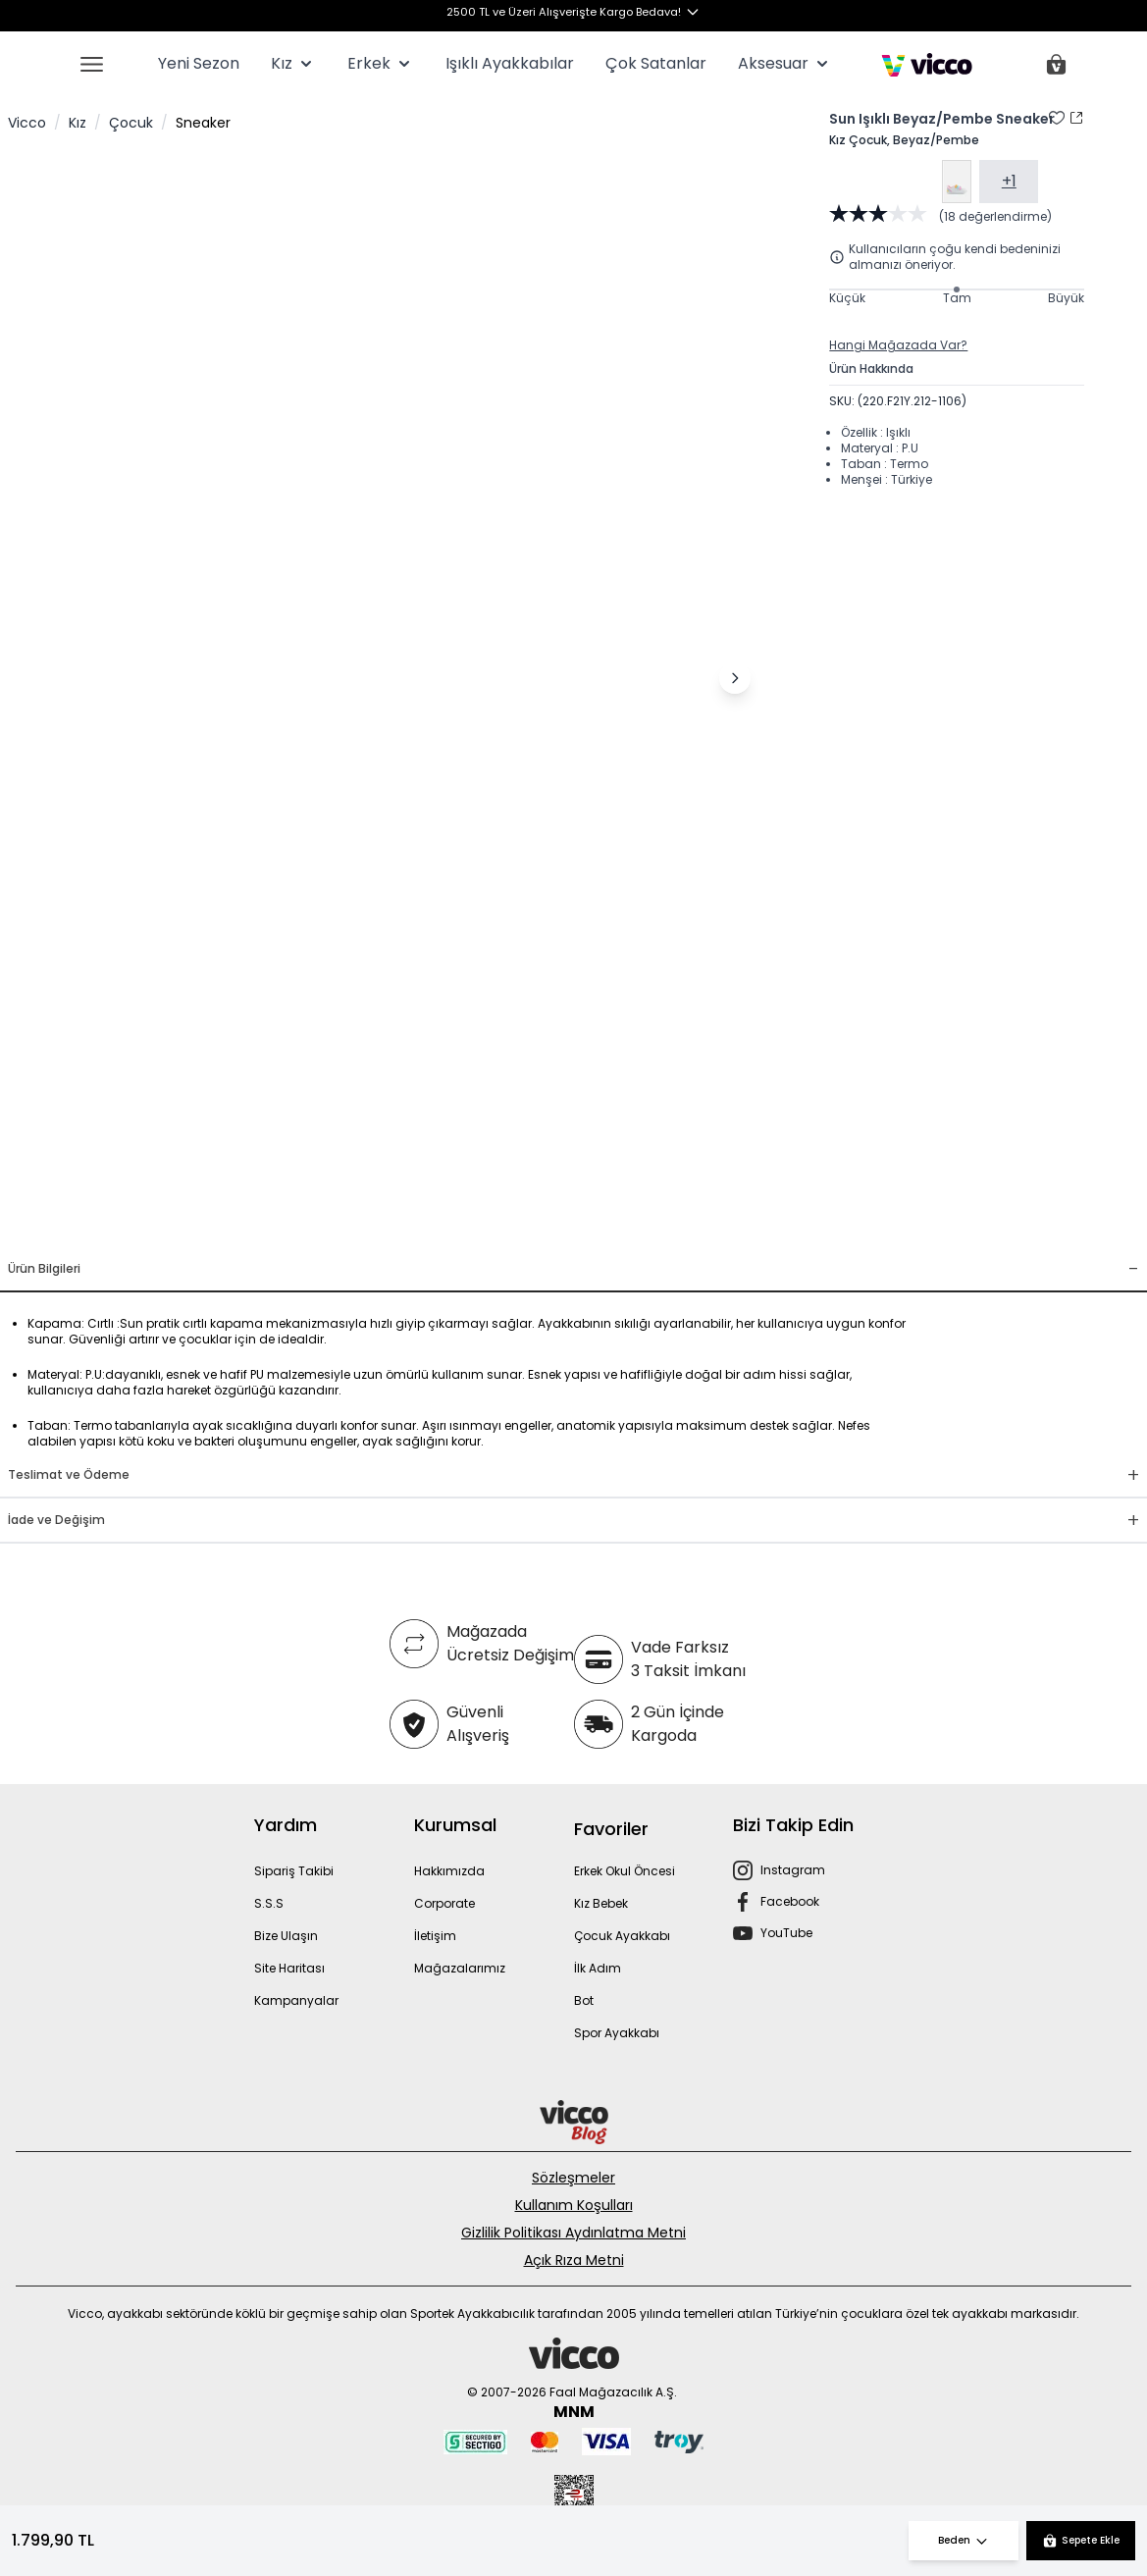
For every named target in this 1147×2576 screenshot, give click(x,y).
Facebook (789, 1901)
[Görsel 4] (411, 1224)
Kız (77, 122)
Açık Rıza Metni (574, 2260)
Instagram (792, 1870)
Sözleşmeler (573, 2177)
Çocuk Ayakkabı (622, 1935)
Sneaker (203, 122)
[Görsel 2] (364, 1224)
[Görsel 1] (332, 1224)
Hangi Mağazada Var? (898, 346)
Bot (584, 2000)
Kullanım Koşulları (574, 2205)
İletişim (435, 1935)
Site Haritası (289, 1968)
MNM (574, 2411)
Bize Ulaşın (286, 1935)
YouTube (786, 1932)
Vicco (27, 122)
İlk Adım (597, 1968)
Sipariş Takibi (294, 1871)
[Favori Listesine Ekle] (1057, 118)
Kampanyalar (296, 2000)
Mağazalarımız (459, 1968)
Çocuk (131, 122)
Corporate (444, 1903)
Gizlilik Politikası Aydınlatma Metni (573, 2232)
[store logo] (926, 65)
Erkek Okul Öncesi (624, 1871)
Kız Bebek (601, 1903)
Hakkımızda (449, 1871)
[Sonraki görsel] (735, 678)
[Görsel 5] (435, 1224)
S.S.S (269, 1903)
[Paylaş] (1076, 118)
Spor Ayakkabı (616, 2032)
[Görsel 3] (387, 1224)
